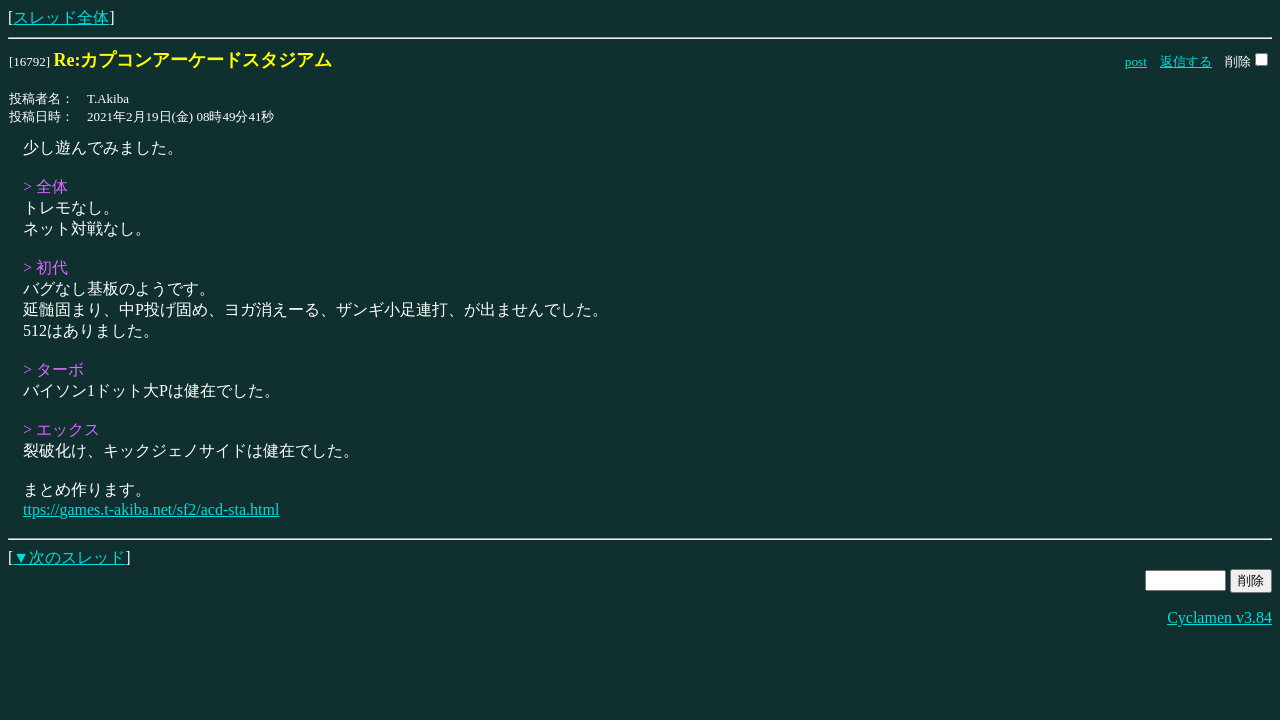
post (1136, 61)
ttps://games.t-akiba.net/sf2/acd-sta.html (151, 509)
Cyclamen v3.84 (1219, 617)
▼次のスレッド (69, 557)
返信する (1186, 61)
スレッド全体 (61, 17)
